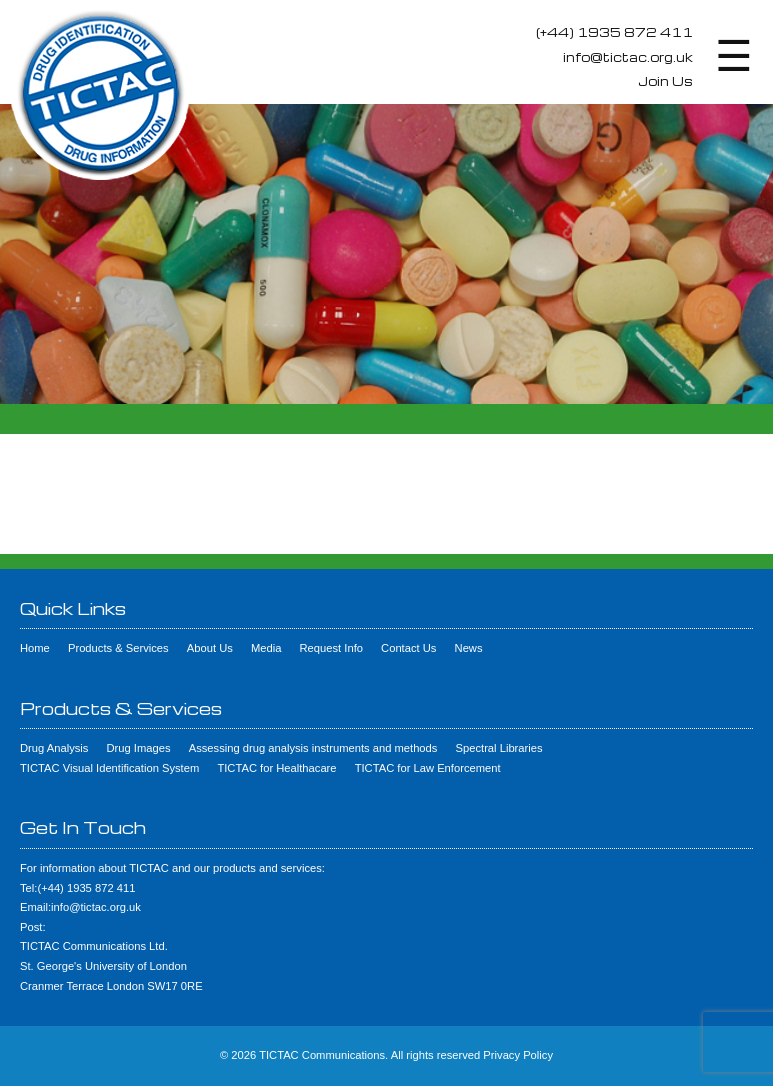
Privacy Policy (518, 1055)
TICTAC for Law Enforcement (428, 768)
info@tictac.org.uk (628, 57)
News (469, 648)
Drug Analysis (54, 748)
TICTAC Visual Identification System (109, 768)
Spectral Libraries (499, 748)
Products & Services (118, 648)
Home (35, 648)
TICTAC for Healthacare (276, 768)
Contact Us (408, 648)
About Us (210, 648)
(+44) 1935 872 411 (614, 32)
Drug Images (139, 748)
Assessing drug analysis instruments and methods (313, 748)
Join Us (665, 81)
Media (266, 648)
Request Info (331, 648)
